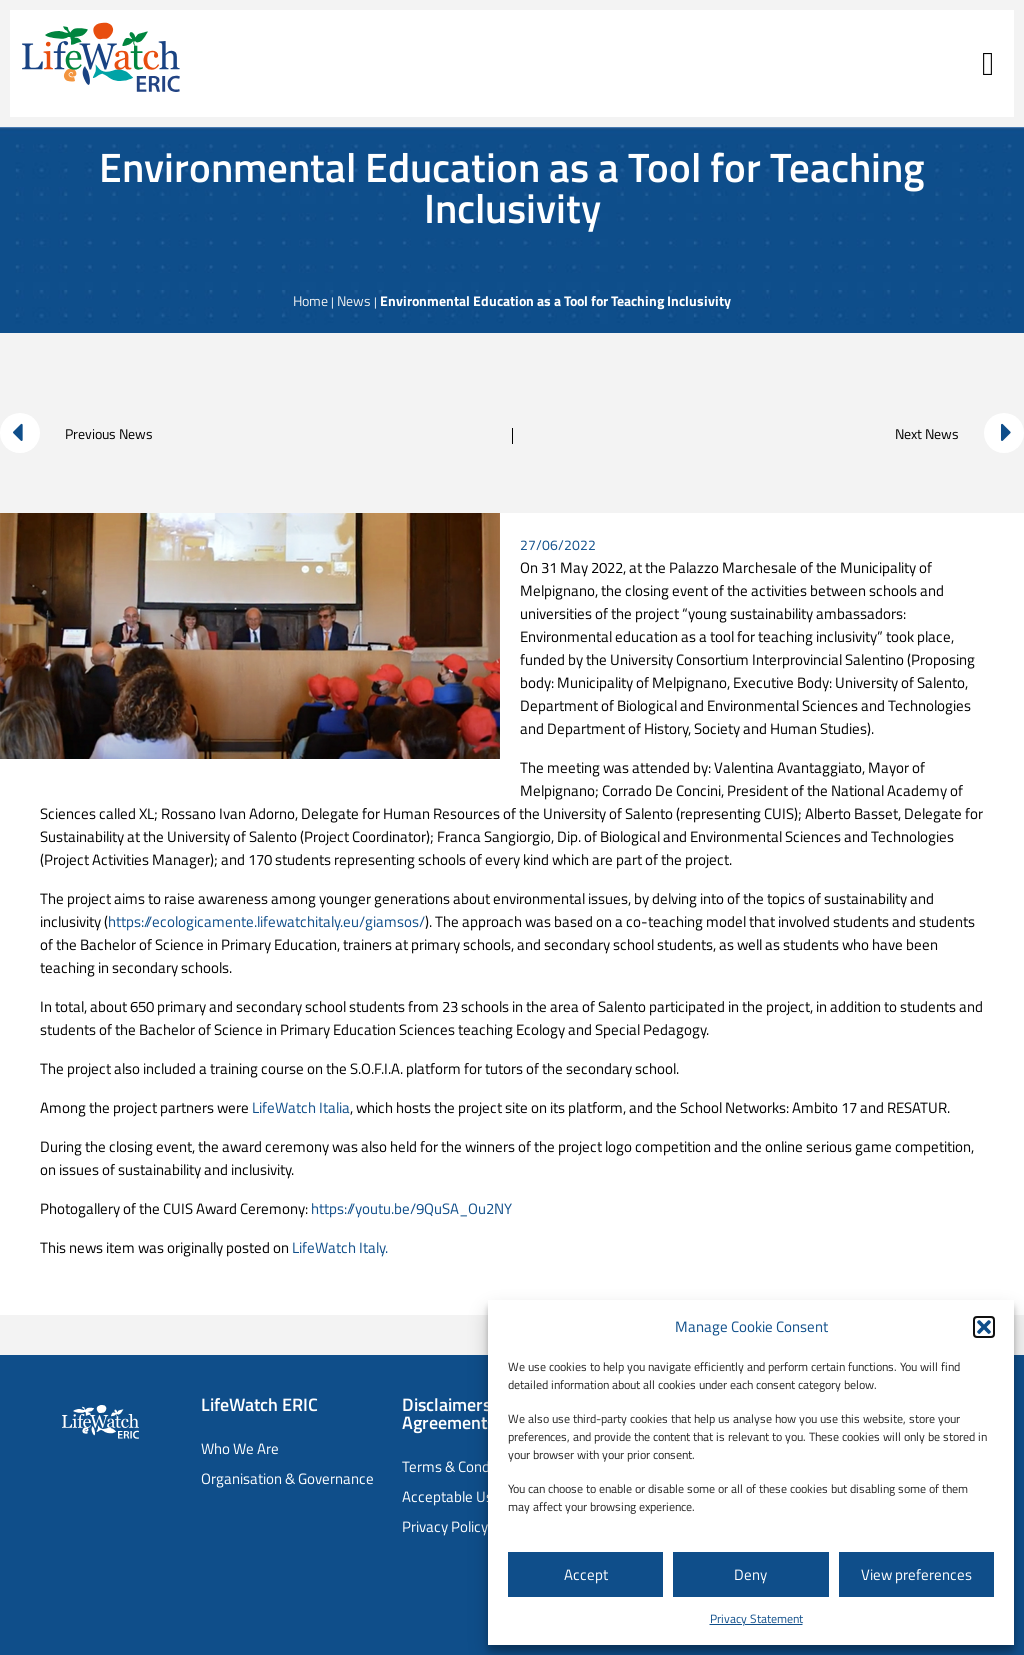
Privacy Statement (756, 1618)
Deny (750, 1574)
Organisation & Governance (287, 1478)
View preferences (916, 1574)
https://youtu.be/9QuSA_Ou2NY (411, 1208)
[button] (984, 1327)
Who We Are (240, 1448)
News (354, 300)
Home (310, 300)
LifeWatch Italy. (340, 1247)
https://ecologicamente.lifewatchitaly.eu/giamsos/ (266, 921)
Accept (586, 1574)
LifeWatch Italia (301, 1107)
